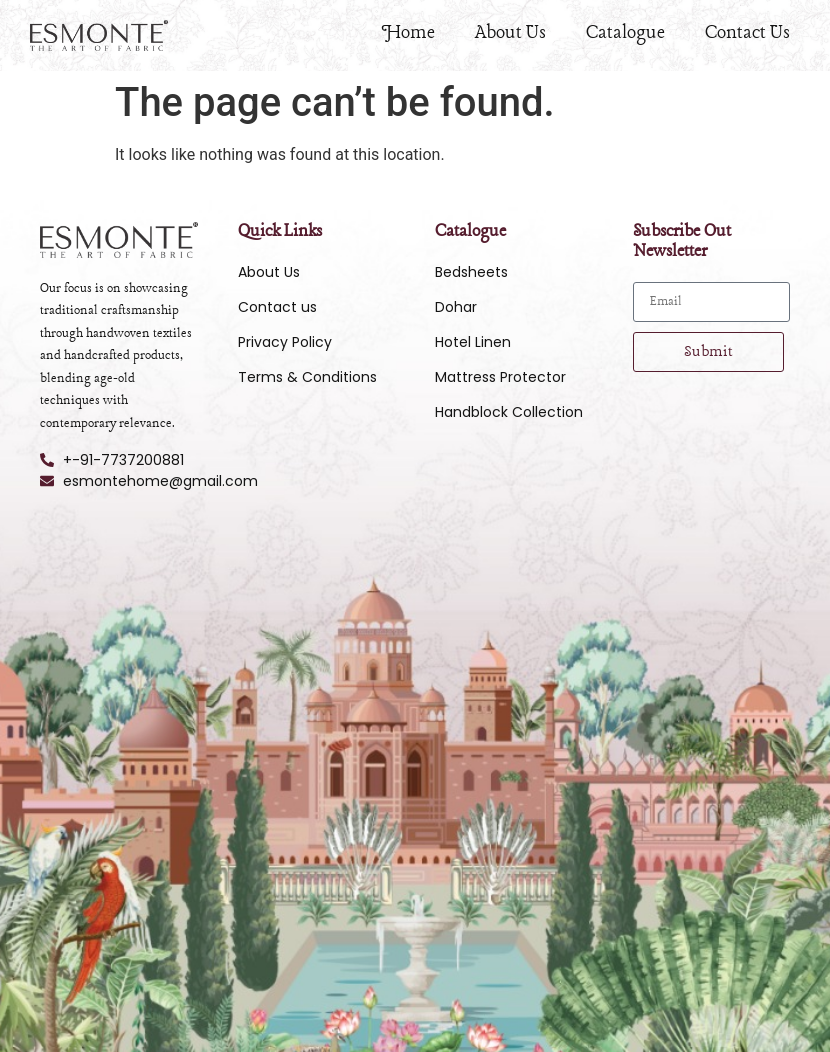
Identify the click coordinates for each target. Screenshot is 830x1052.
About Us (510, 33)
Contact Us (747, 33)
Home (408, 33)
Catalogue (625, 33)
